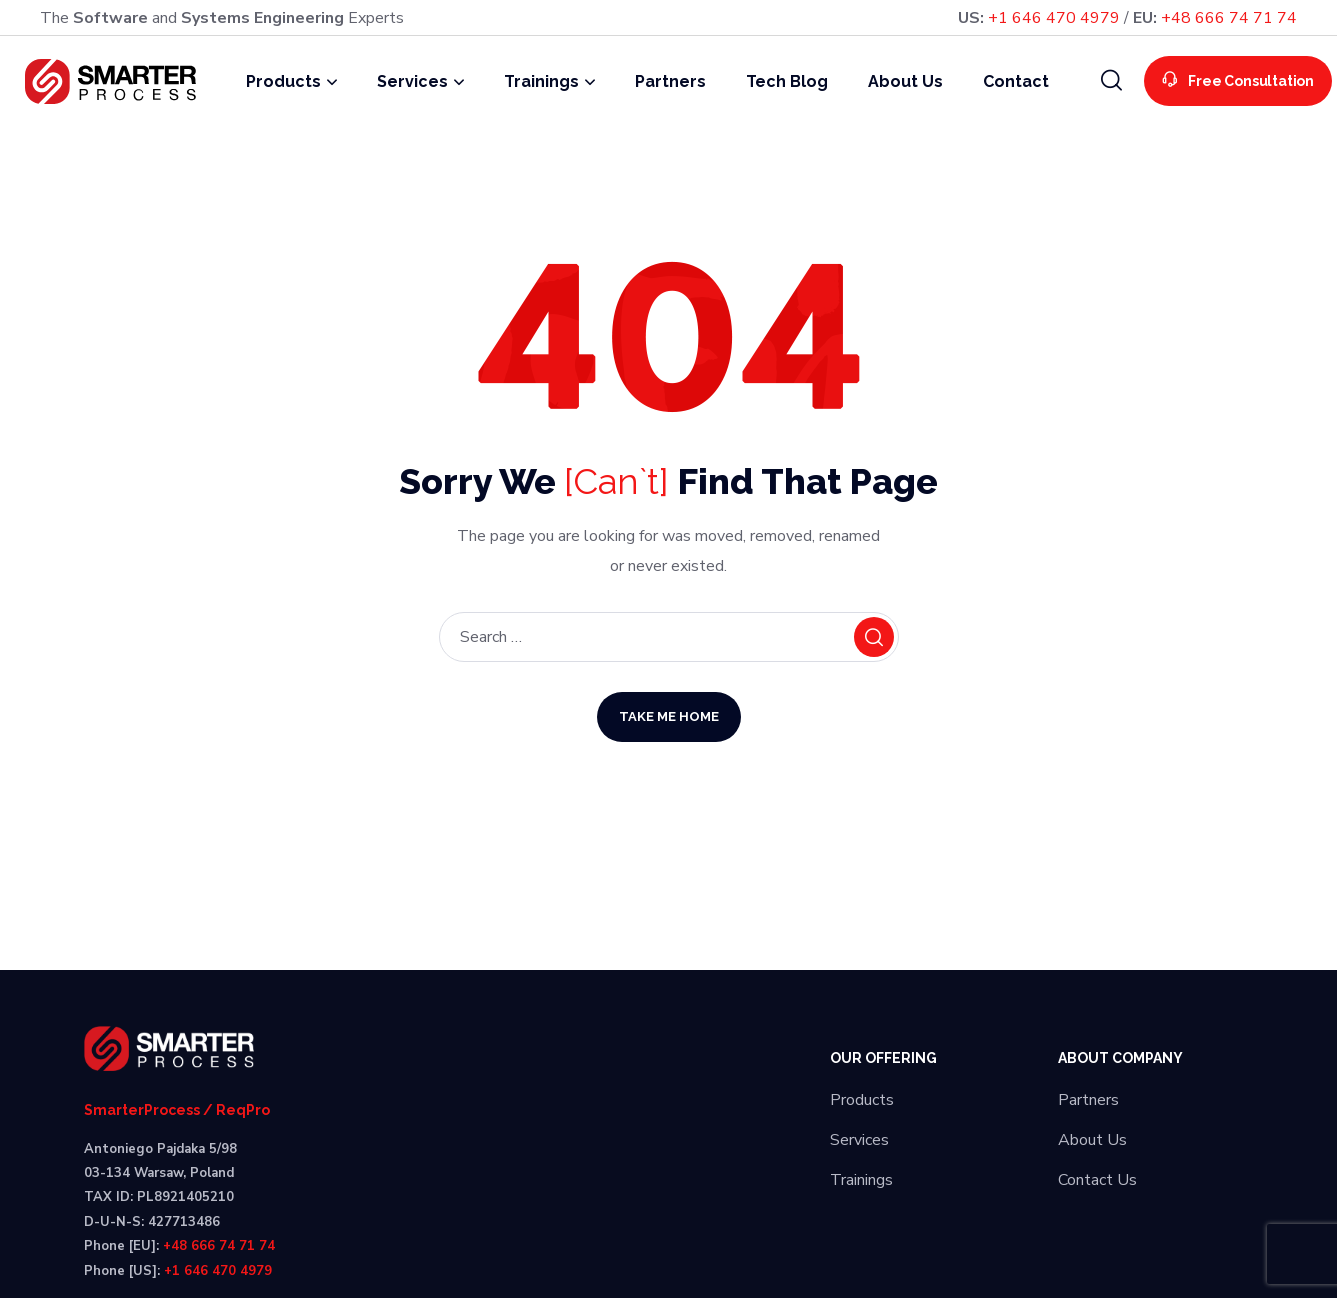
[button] (1112, 81)
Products (862, 1100)
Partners (1088, 1100)
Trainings (861, 1180)
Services (859, 1140)
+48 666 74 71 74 (1229, 18)
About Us (1092, 1140)
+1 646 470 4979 (1054, 18)
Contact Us (1097, 1180)
